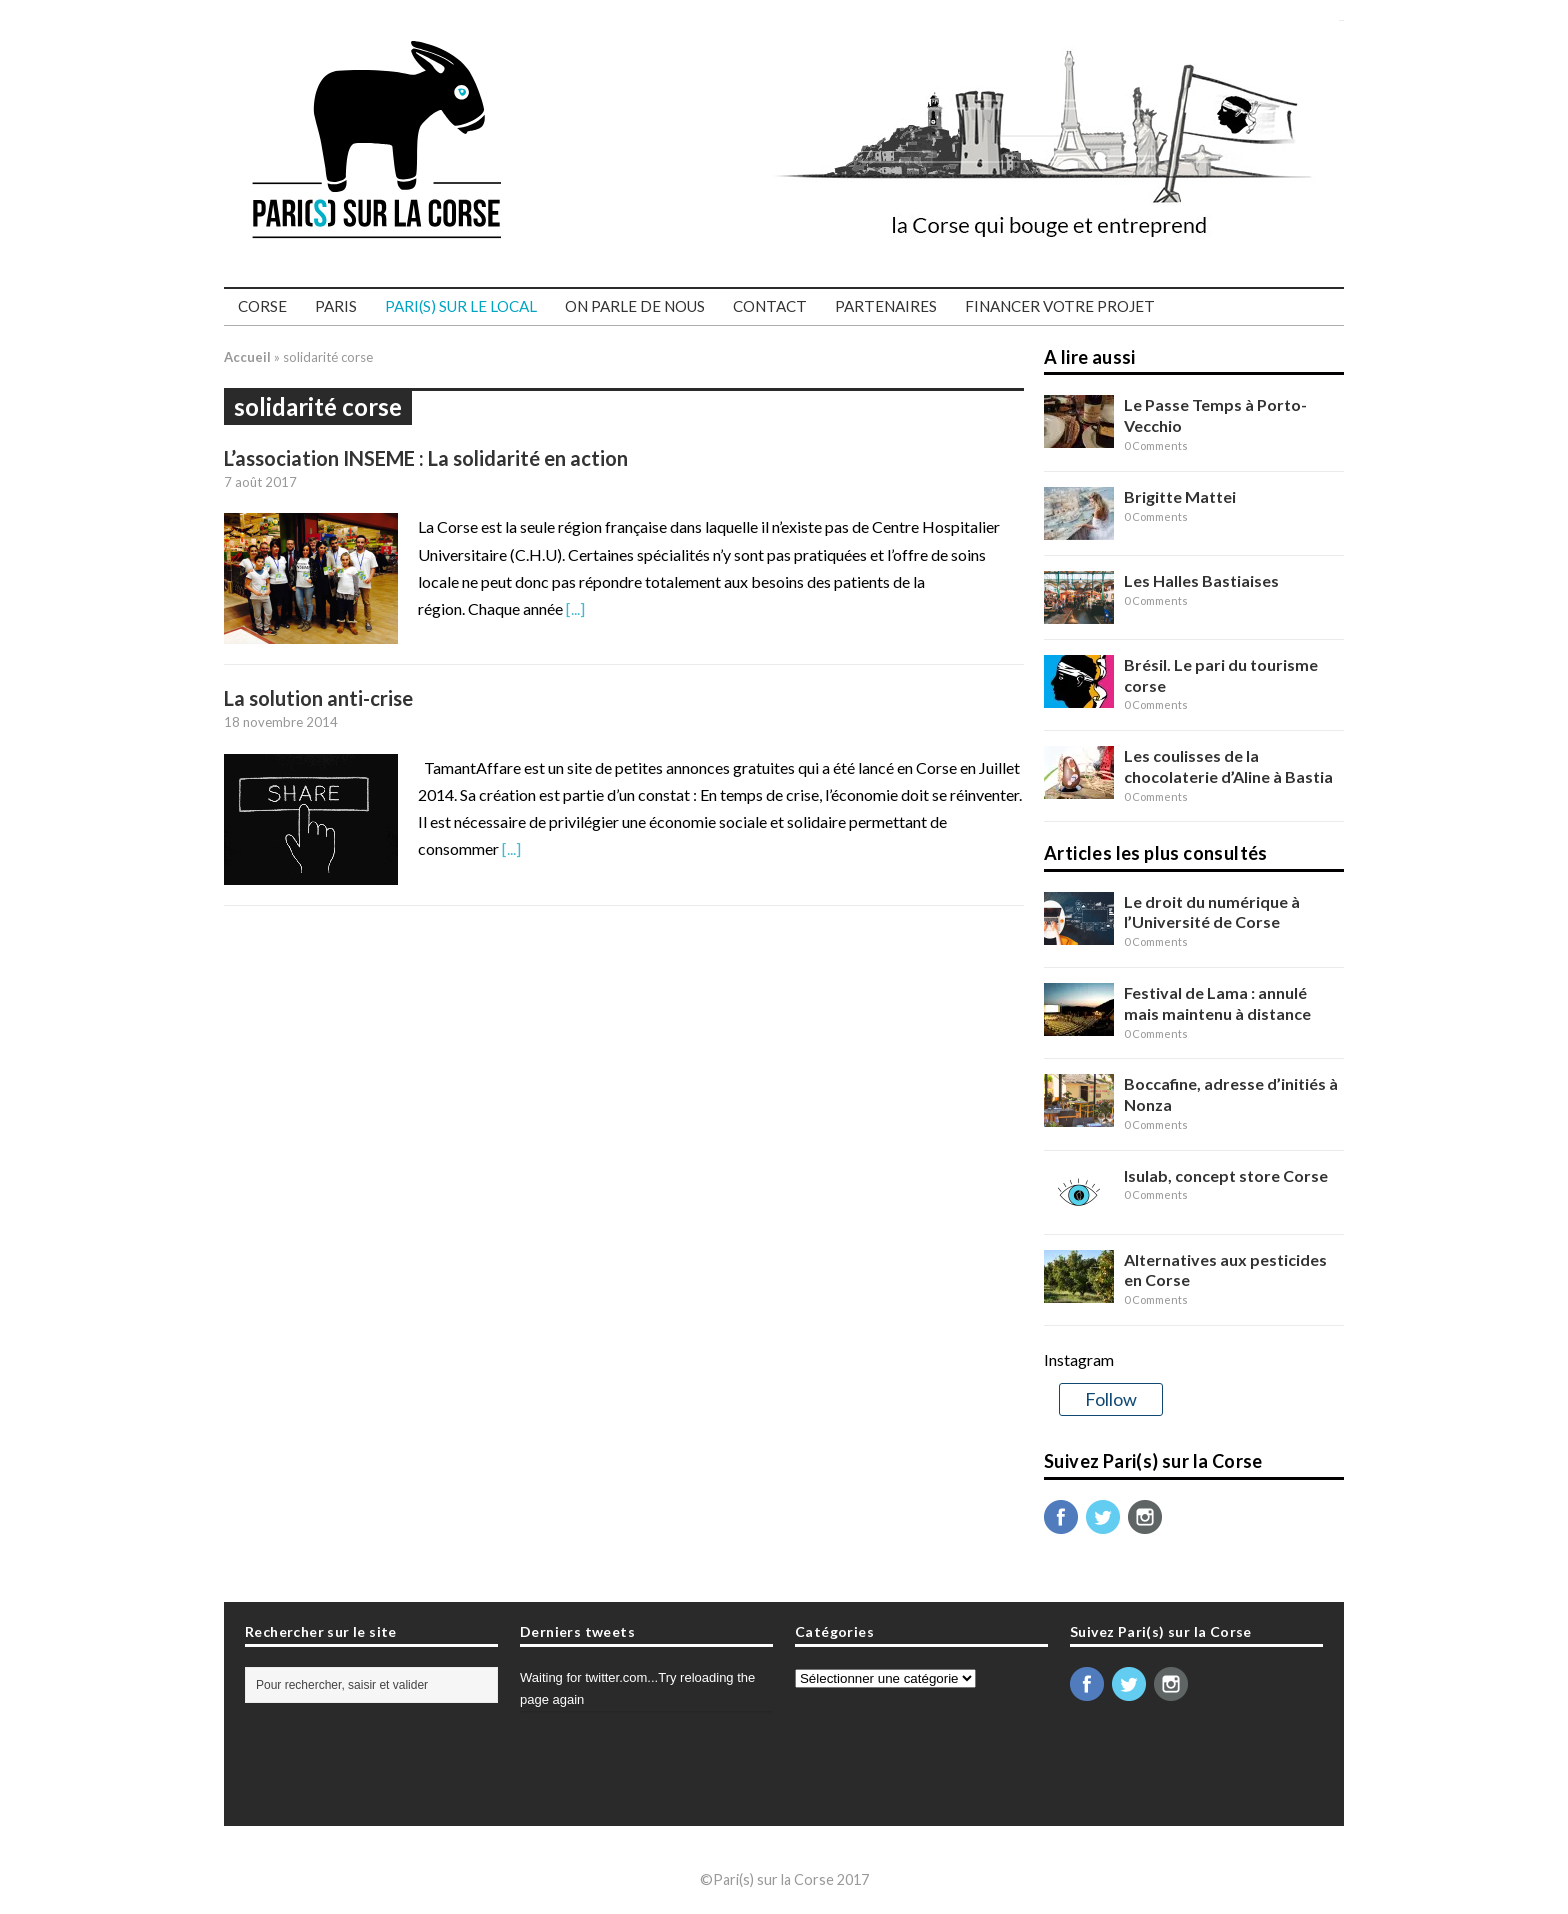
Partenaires (886, 306)
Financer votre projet (1060, 306)
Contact (770, 306)
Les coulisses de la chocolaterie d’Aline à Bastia (1228, 766)
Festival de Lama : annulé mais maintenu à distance (1217, 1003)
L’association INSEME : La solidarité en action (426, 458)
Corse (262, 306)
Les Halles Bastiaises (1201, 580)
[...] (575, 608)
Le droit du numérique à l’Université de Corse (1212, 912)
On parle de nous (635, 306)
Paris (336, 306)
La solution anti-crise (318, 698)
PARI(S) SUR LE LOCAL (461, 306)
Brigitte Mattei (1180, 496)
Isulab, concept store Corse (1226, 1175)
